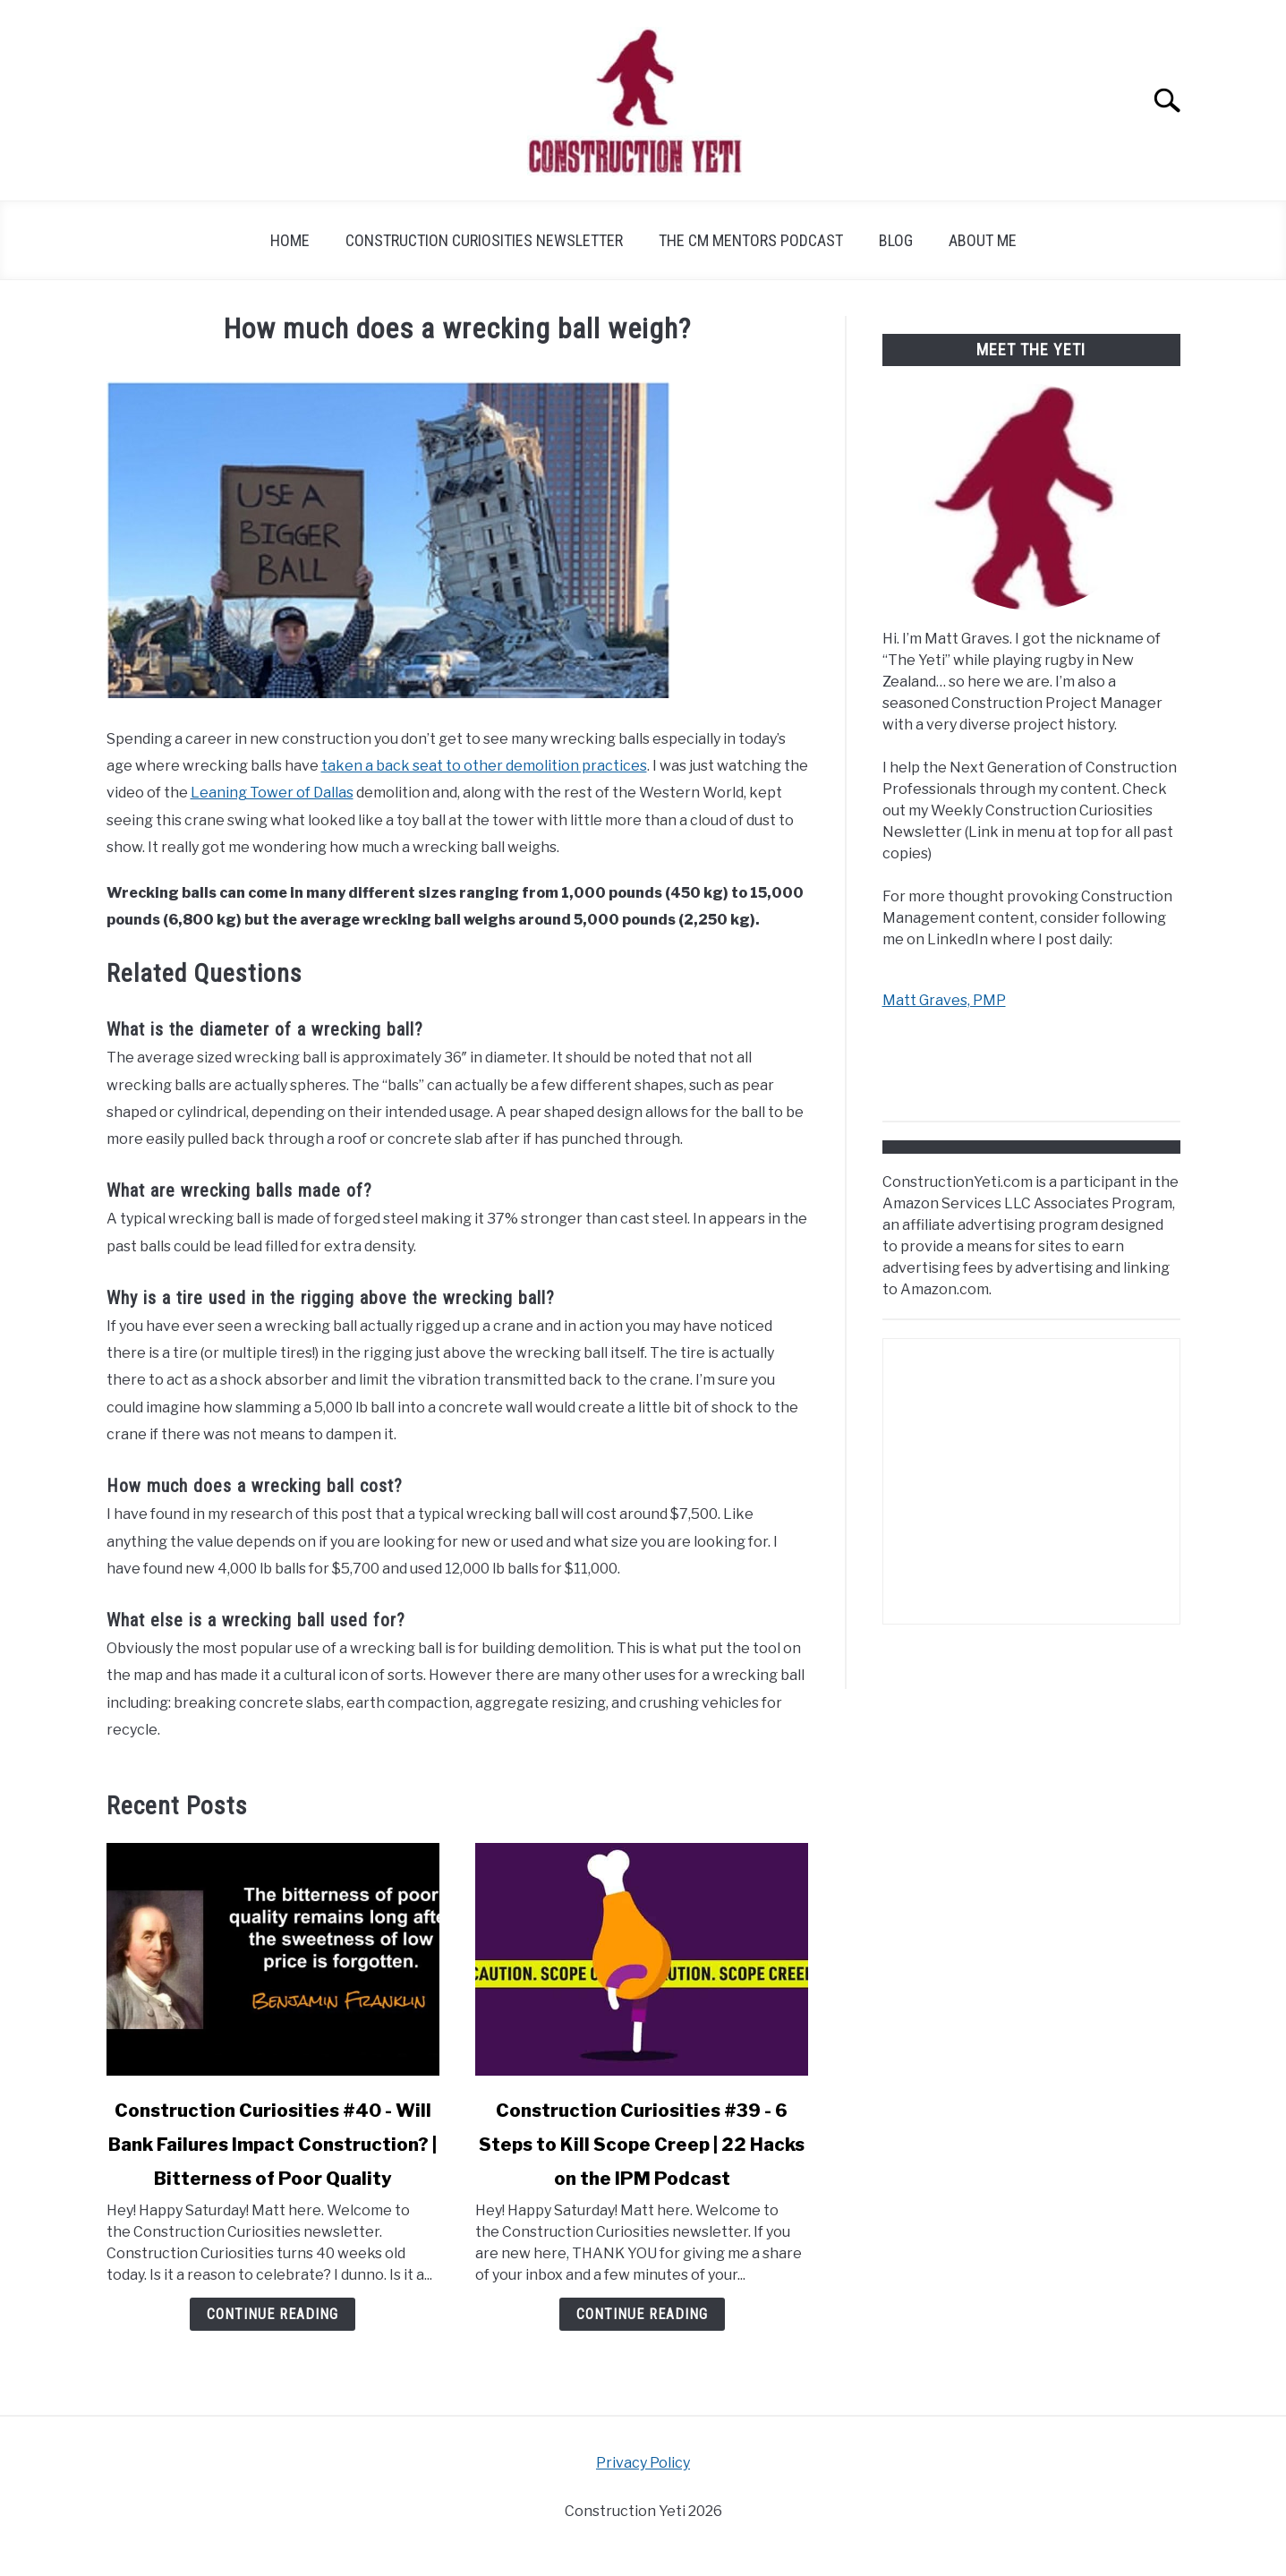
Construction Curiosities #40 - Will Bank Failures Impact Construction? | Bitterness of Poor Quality (272, 2144)
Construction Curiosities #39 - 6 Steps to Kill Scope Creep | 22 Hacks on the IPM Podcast (642, 2144)
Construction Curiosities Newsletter (484, 240)
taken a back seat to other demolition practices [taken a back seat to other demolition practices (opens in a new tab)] (484, 765)
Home (290, 240)
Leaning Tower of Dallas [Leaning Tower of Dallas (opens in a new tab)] (272, 792)
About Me (983, 240)
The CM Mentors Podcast (751, 240)
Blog (896, 240)
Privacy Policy (643, 2462)
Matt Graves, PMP (944, 1000)
